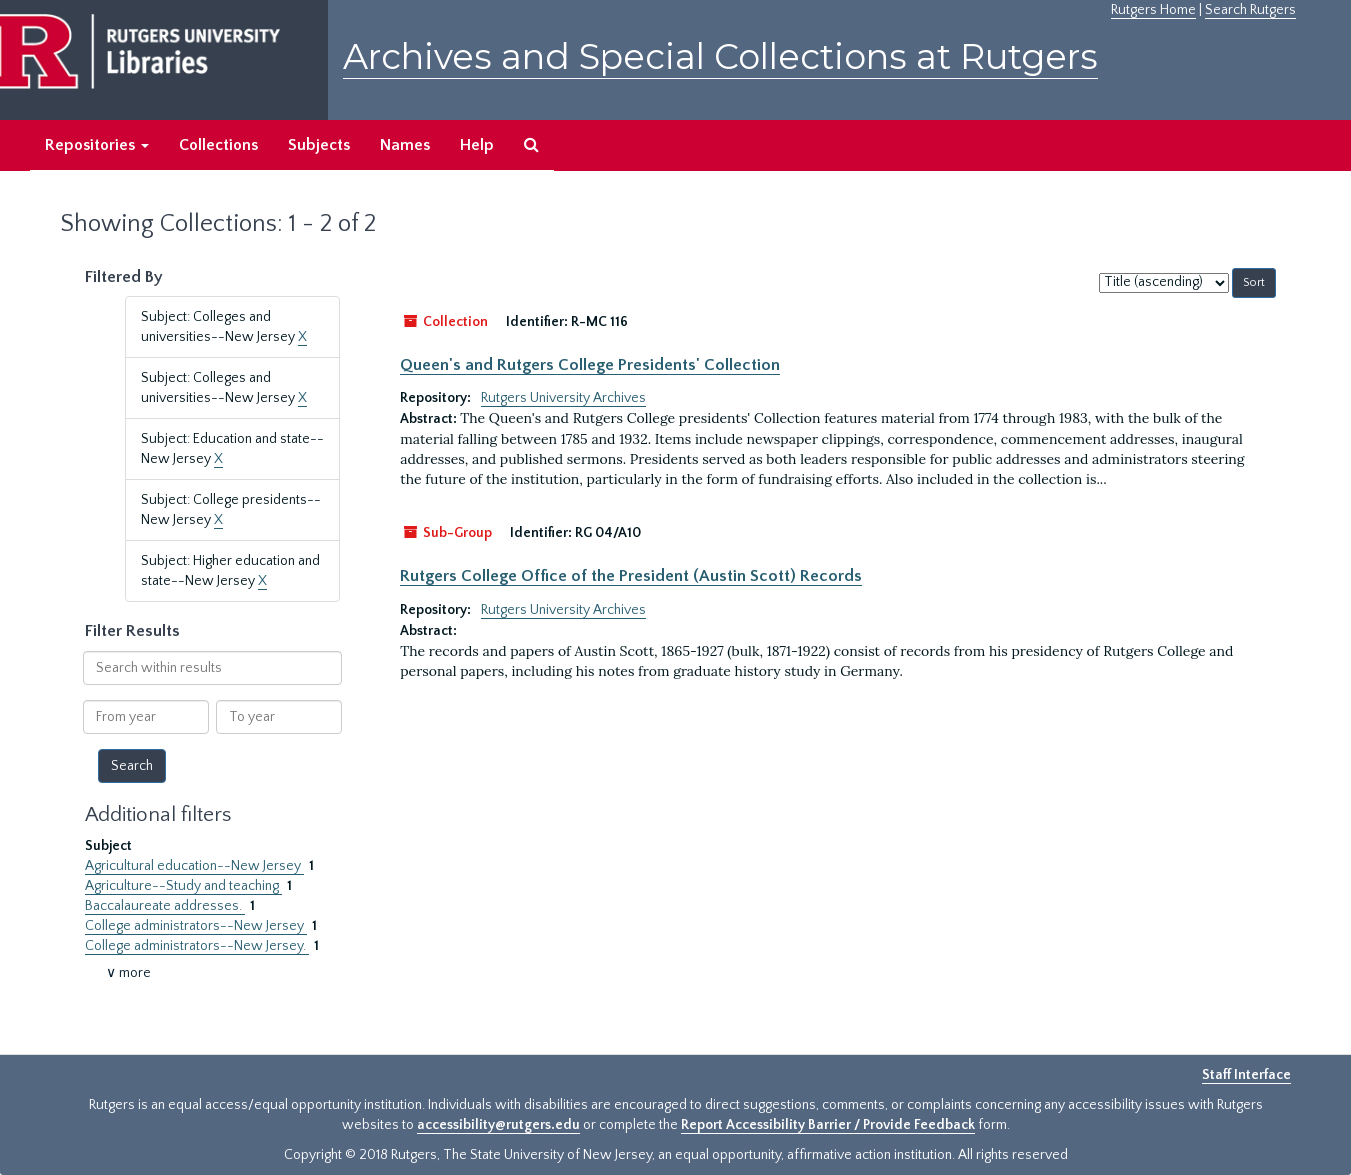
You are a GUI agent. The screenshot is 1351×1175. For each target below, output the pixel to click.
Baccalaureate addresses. (165, 906)
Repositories (97, 145)
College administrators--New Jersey (196, 926)
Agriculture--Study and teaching (183, 886)
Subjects (319, 145)
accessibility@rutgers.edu (498, 1125)
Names (405, 145)
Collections (218, 145)
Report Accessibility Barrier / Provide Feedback (828, 1125)
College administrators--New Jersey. (197, 946)
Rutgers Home (1153, 10)
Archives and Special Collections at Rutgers (720, 56)
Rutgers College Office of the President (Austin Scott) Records (631, 576)
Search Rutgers (1250, 10)
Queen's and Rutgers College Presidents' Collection (590, 365)
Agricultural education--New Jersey (194, 866)
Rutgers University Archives (563, 398)
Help (477, 145)
